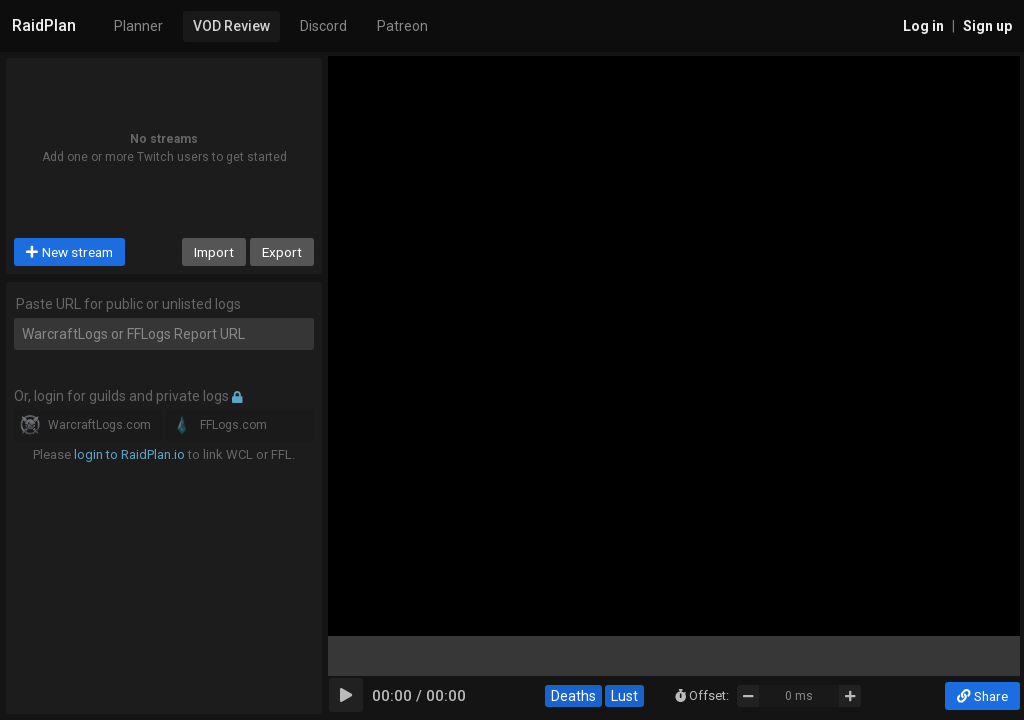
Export (282, 252)
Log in (923, 26)
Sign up (987, 26)
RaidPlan (44, 25)
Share (982, 696)
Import (214, 252)
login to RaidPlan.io (129, 454)
